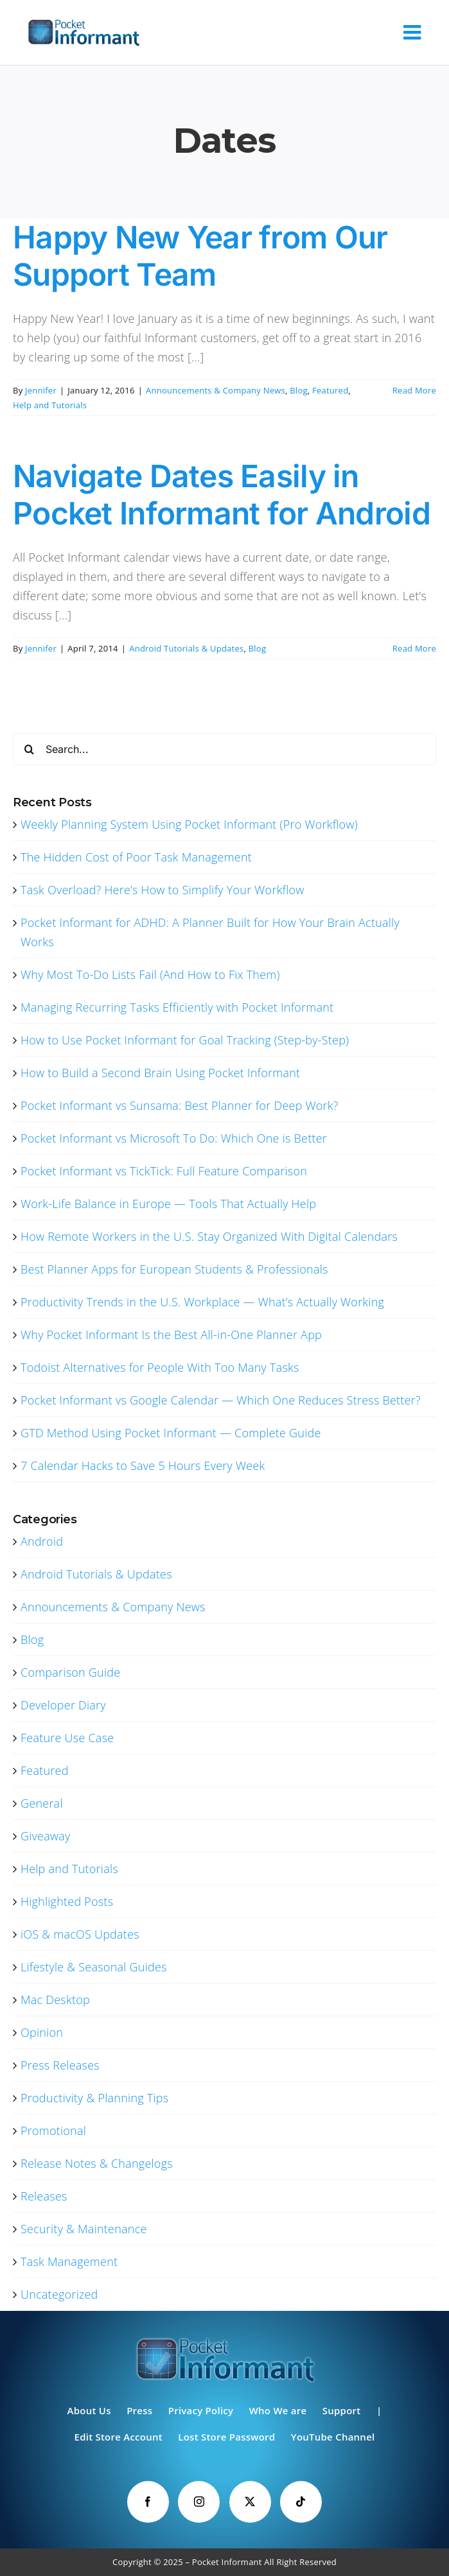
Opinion (42, 2032)
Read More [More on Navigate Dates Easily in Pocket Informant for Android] (414, 648)
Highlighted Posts (67, 1901)
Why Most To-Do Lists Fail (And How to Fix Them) (150, 974)
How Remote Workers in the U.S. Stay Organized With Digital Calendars (209, 1236)
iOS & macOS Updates (80, 1934)
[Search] (29, 749)
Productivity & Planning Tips (94, 2097)
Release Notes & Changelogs (97, 2163)
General (42, 1803)
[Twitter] (250, 2502)
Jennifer (41, 390)
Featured (330, 390)
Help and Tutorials (50, 405)
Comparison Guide (70, 1672)
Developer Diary (63, 1705)
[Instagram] (199, 2502)
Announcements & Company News (215, 390)
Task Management (69, 2261)
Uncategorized (59, 2294)
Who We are (278, 2410)
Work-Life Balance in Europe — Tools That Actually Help (168, 1203)
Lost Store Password (226, 2436)
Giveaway (46, 1836)
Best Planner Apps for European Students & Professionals (174, 1269)
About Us (89, 2410)
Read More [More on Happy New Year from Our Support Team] (414, 390)
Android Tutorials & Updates (186, 648)
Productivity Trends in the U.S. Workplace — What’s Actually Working (202, 1302)
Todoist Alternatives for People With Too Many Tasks (160, 1367)
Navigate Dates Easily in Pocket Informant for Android (221, 494)
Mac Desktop (55, 1999)
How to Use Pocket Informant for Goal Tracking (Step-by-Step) (185, 1040)
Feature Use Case (67, 1737)
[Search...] (224, 749)
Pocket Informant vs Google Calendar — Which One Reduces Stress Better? (221, 1400)
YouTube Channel (333, 2436)
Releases (44, 2196)
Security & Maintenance (84, 2228)
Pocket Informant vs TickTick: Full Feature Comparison (164, 1171)
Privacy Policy (201, 2410)
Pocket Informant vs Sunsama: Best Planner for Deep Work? (180, 1105)
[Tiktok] (301, 2502)
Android (42, 1541)
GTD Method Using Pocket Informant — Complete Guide (171, 1432)
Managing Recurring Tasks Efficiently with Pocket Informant (177, 1007)
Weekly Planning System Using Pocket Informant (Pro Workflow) (189, 824)
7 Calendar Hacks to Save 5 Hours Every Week (143, 1465)
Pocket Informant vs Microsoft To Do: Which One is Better (174, 1138)
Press (139, 2410)
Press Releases (60, 2065)
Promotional (53, 2130)
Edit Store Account (119, 2436)
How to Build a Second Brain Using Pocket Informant (160, 1072)
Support (341, 2410)
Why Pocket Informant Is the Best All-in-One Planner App (171, 1334)
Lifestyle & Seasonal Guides (94, 1967)
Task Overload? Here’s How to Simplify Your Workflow (162, 889)
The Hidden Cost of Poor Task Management (136, 857)
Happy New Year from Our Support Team (200, 255)
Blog (299, 390)
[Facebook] (148, 2502)
